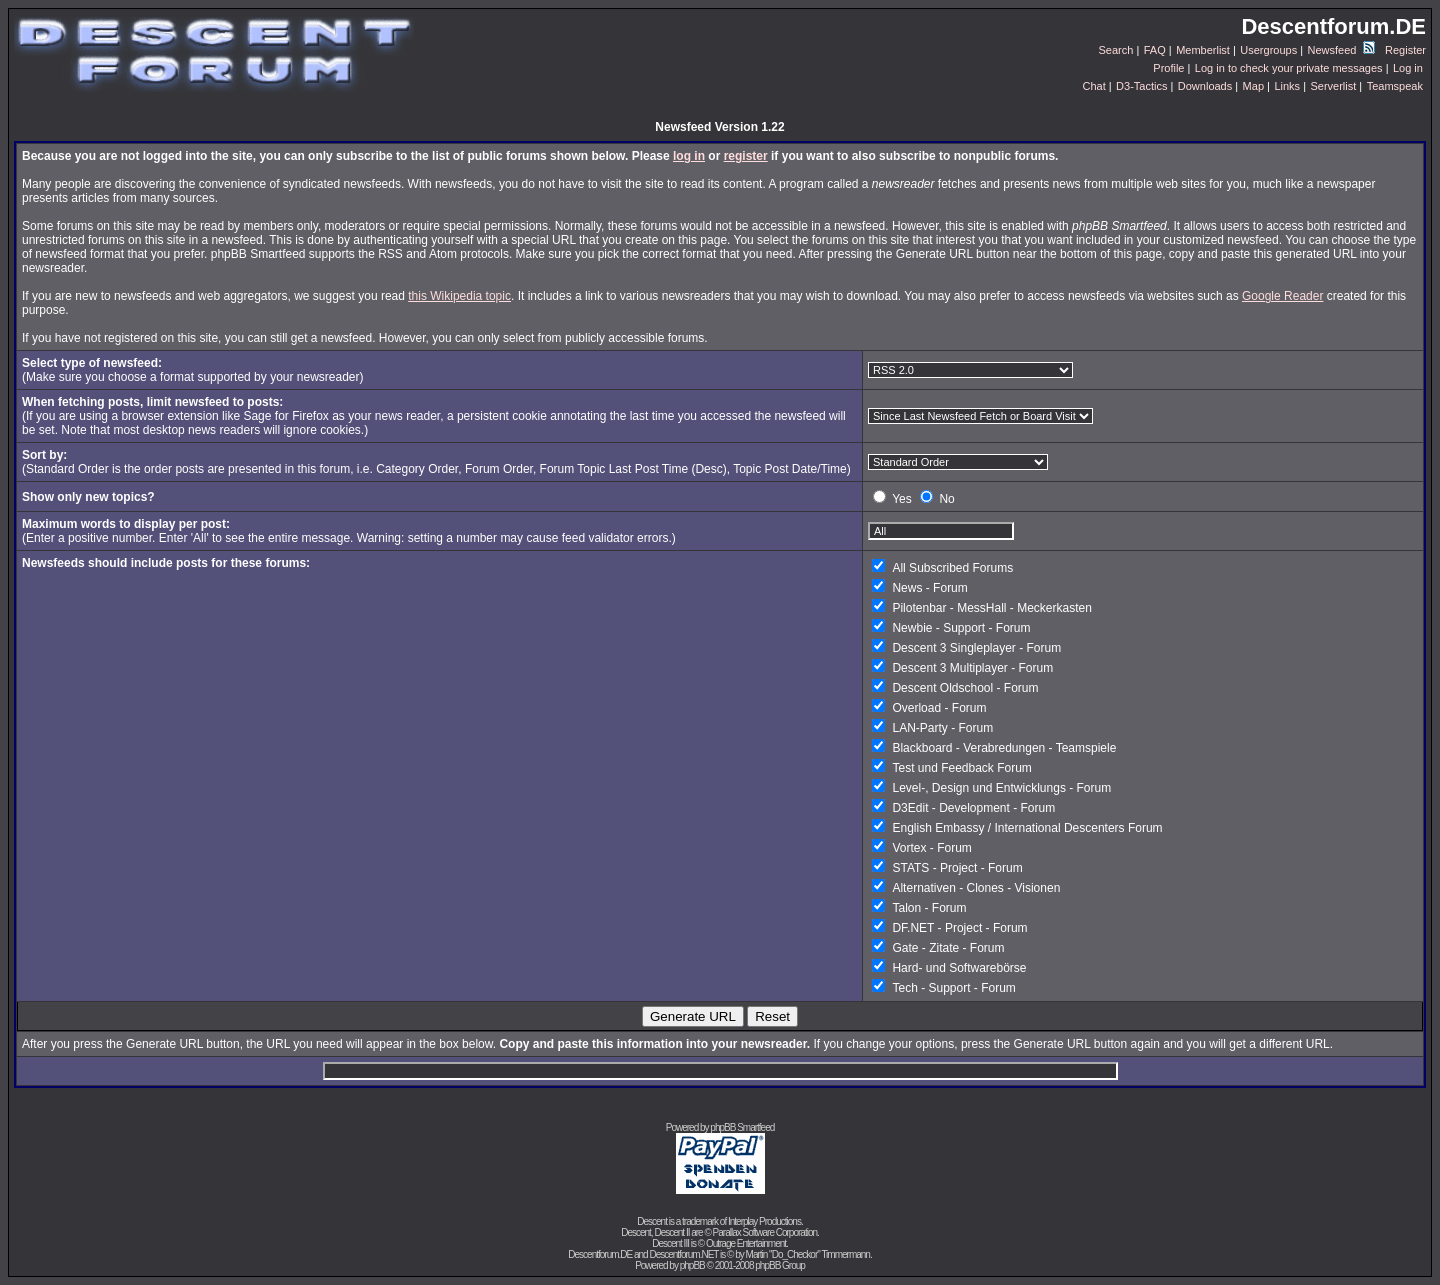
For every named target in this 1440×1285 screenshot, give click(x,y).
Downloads (1205, 86)
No (946, 499)
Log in (1408, 68)
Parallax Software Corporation (765, 1232)
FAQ (1155, 50)
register (746, 156)
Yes (902, 499)
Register (1405, 50)
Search (1116, 50)
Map (1253, 86)
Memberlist (1203, 50)
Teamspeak (1395, 86)
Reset (772, 1016)
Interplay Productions (764, 1221)
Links (1287, 86)
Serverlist (1333, 86)
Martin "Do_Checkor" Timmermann (808, 1254)
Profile (1168, 68)
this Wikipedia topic (459, 296)
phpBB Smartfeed (742, 1127)
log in (689, 156)
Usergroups (1268, 50)
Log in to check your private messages (1289, 68)
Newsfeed (1341, 50)
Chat (1093, 86)
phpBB (692, 1265)
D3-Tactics (1141, 86)
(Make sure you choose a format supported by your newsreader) (193, 370)
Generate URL (693, 1016)
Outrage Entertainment (746, 1243)
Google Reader (1282, 296)
